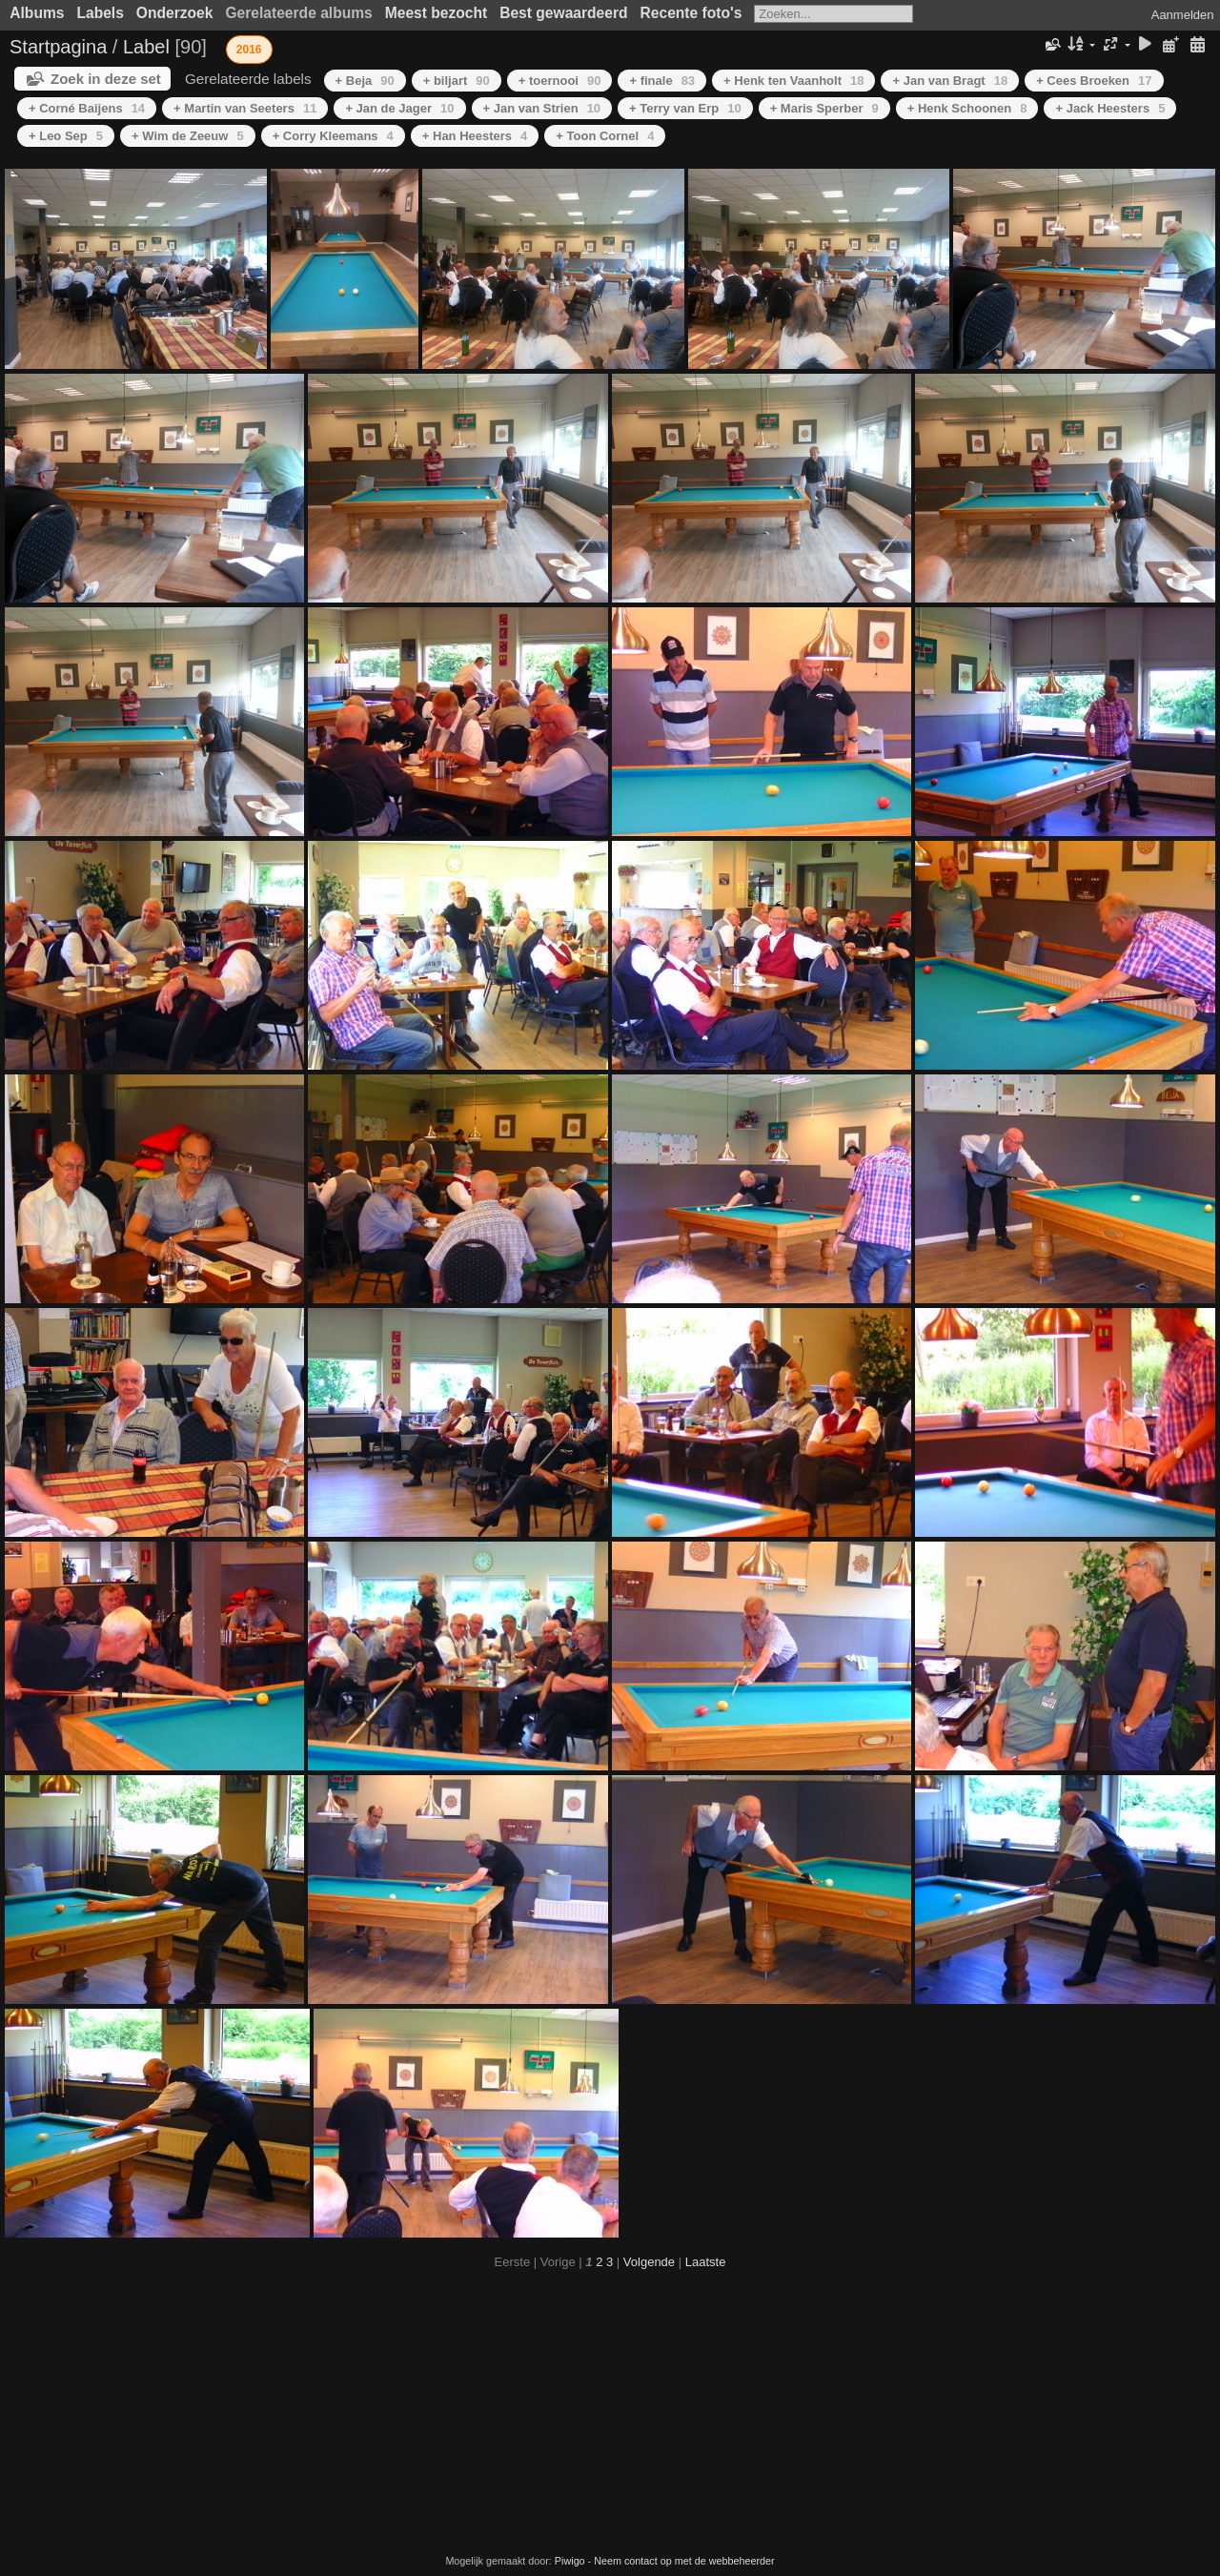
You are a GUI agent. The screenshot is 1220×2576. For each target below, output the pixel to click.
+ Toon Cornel (605, 136)
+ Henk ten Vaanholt (793, 80)
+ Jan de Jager (399, 108)
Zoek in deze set (106, 79)
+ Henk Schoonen (967, 108)
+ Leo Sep (66, 136)
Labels (99, 13)
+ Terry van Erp (685, 108)
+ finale (662, 80)
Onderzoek (175, 13)
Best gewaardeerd (563, 13)
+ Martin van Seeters (244, 108)
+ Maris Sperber (824, 108)
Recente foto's (691, 13)
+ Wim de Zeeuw (188, 136)
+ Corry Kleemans (333, 136)
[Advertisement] (610, 2412)
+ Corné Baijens (87, 108)
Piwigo (570, 2560)
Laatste (705, 2262)
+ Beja (365, 80)
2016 (249, 49)
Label (146, 46)
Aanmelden (1182, 15)
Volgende (649, 2262)
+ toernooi (559, 80)
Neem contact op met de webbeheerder (684, 2560)
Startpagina (58, 46)
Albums (37, 13)
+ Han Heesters (475, 136)
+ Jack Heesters (1110, 108)
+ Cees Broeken (1093, 80)
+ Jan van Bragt (949, 80)
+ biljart (456, 80)
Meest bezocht (436, 13)
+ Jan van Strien (542, 108)
